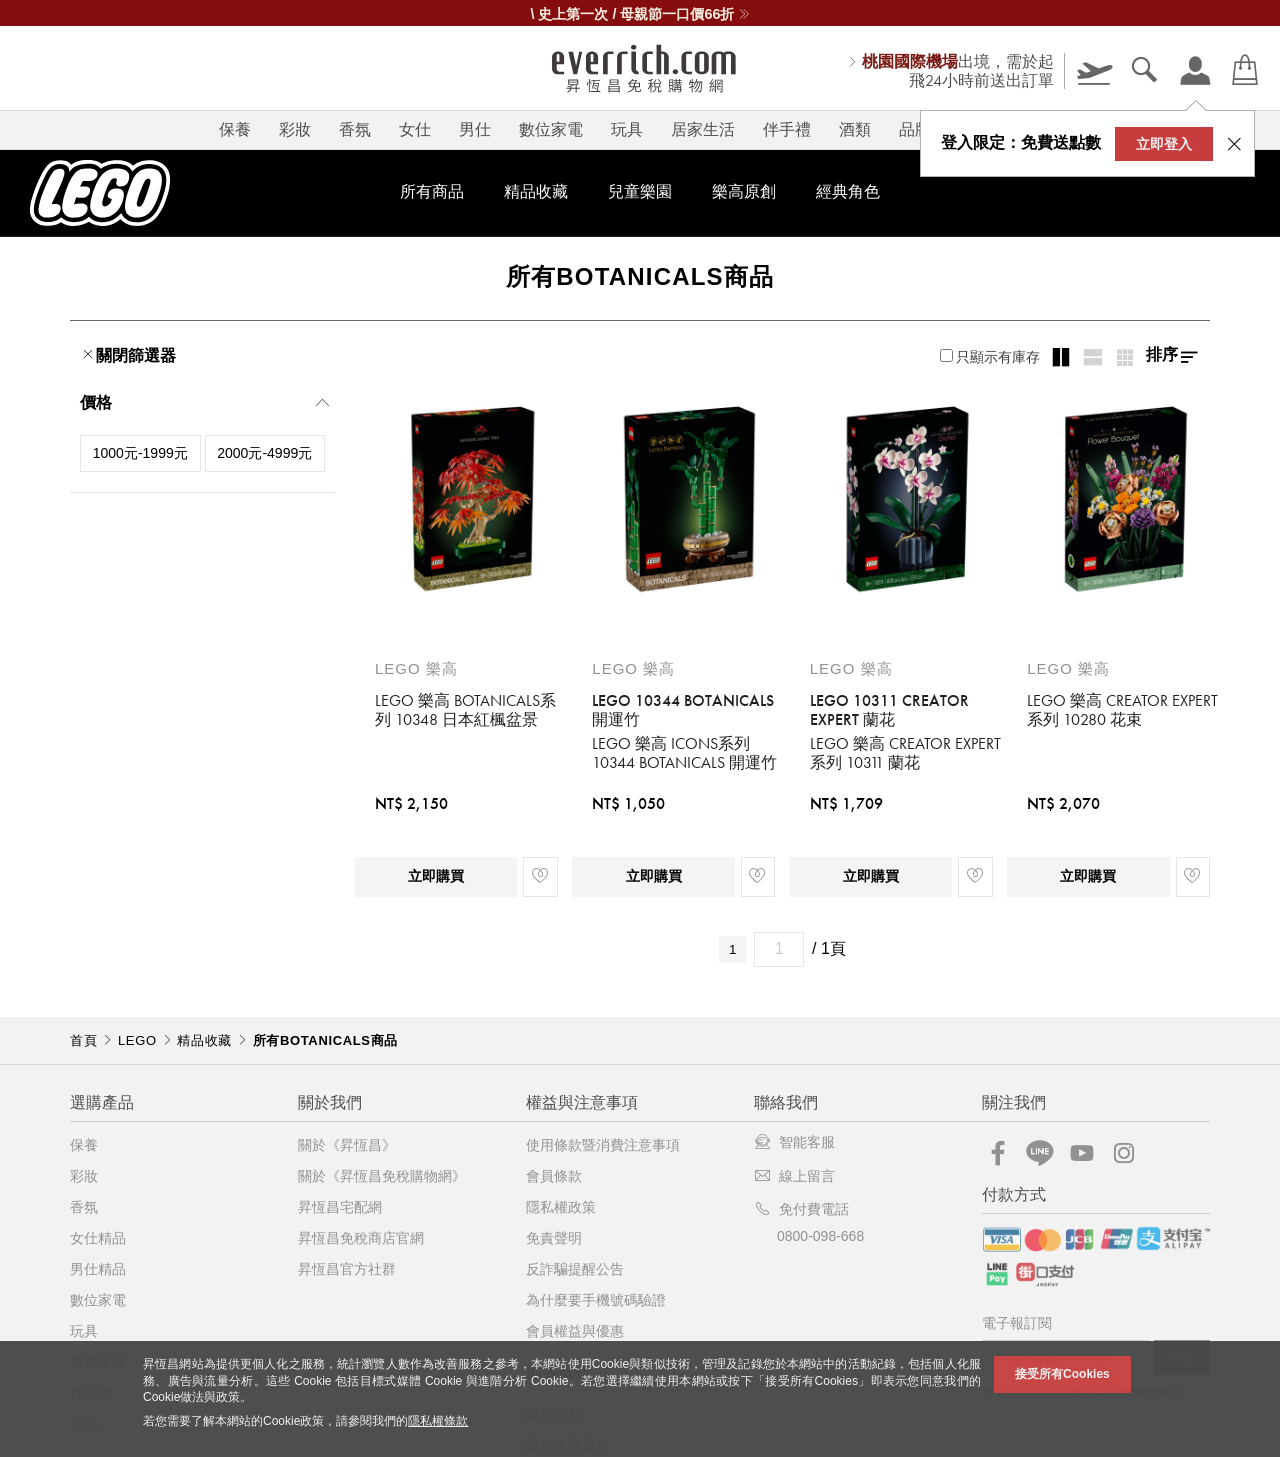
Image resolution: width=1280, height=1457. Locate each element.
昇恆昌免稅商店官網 (361, 1238)
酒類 (855, 129)
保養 (235, 129)
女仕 (415, 129)
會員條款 (554, 1176)
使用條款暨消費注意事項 (603, 1145)
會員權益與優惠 (575, 1331)
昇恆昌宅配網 (340, 1207)
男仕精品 (98, 1269)
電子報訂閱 (1017, 1323)
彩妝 (295, 129)
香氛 (355, 129)
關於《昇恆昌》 (347, 1145)
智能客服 (794, 1142)
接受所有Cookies (1062, 1374)
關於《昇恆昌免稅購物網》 (382, 1176)
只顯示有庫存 (990, 357)
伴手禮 (787, 129)
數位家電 (551, 129)
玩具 (627, 129)
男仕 (475, 129)
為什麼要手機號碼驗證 (596, 1300)
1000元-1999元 (140, 453)
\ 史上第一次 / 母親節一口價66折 (640, 14)
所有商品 (432, 191)
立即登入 (1164, 144)
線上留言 (794, 1176)
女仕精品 (98, 1238)
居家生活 (703, 129)
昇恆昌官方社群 (347, 1269)
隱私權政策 (561, 1207)
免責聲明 (554, 1238)
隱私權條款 (438, 1421)
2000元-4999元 (264, 453)
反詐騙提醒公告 (575, 1269)
